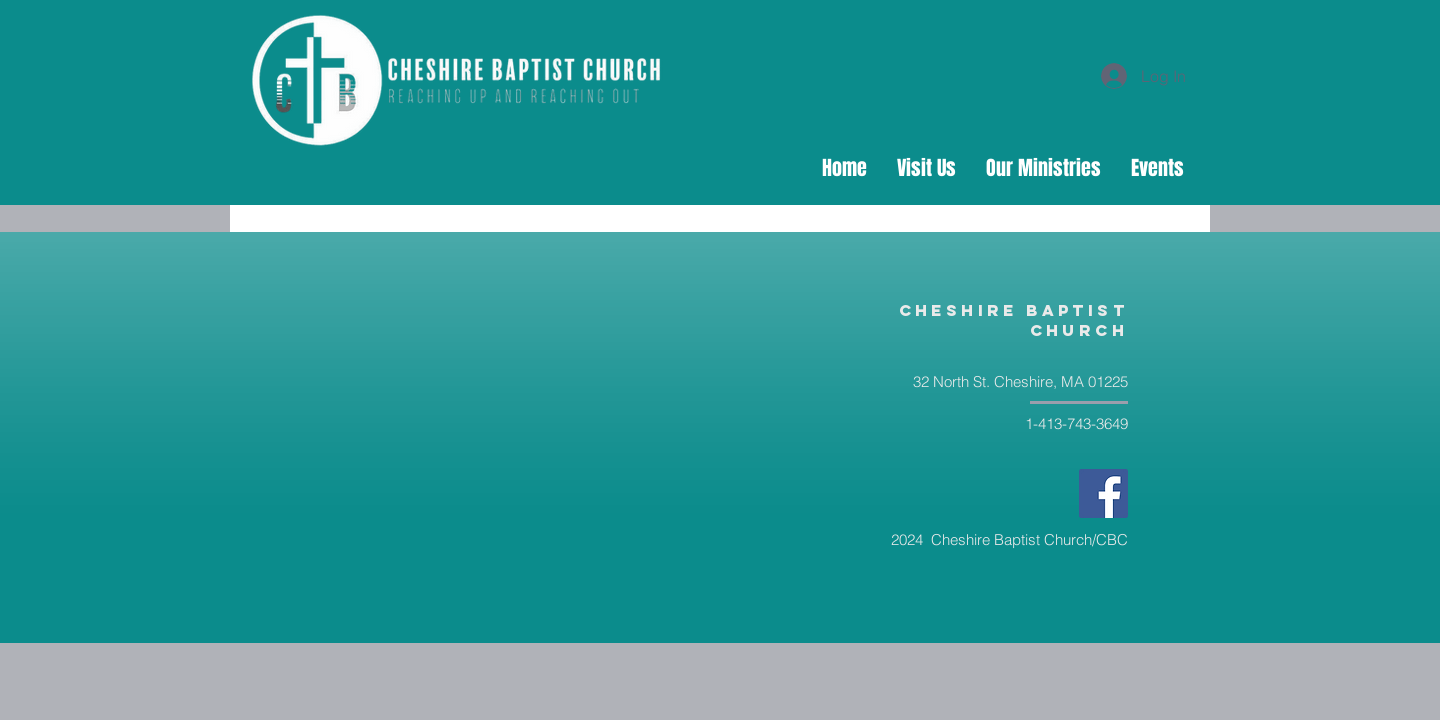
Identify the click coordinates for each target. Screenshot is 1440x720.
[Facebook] (1103, 493)
